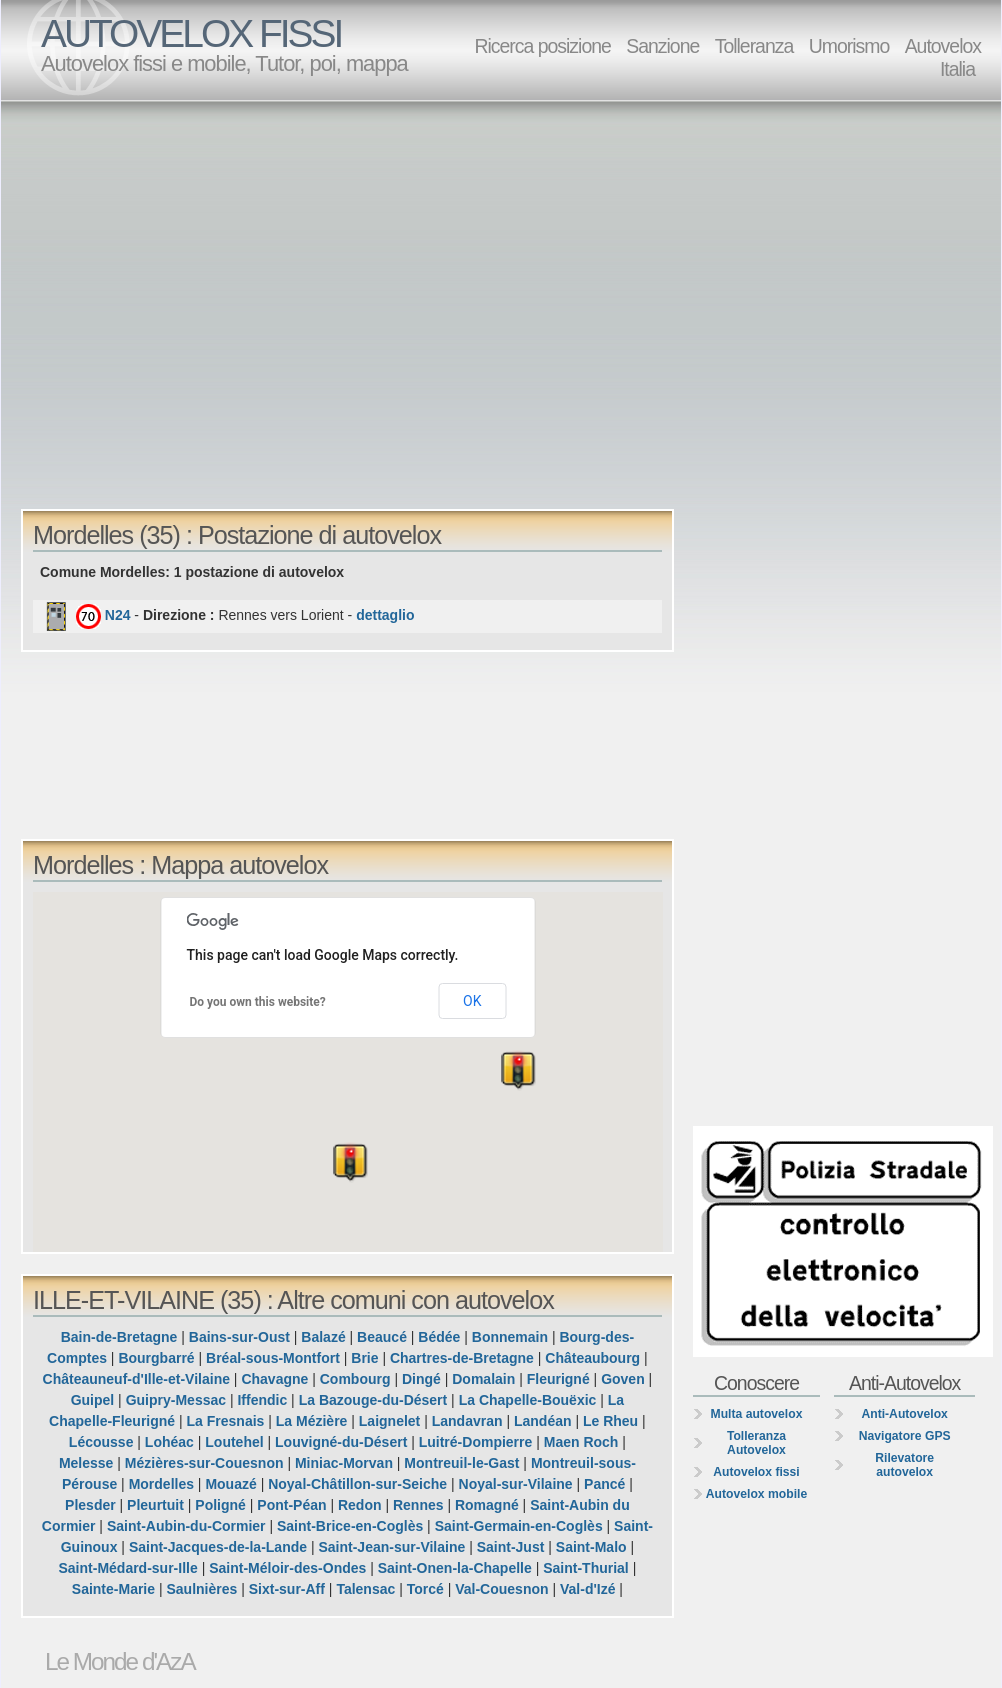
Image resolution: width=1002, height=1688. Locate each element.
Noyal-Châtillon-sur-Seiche (357, 1484)
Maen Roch (581, 1442)
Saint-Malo (591, 1547)
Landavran (467, 1421)
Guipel (93, 1400)
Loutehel (234, 1442)
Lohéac (169, 1442)
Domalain (483, 1379)
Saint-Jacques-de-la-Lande (218, 1547)
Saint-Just (511, 1547)
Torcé (425, 1589)
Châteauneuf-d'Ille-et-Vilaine (136, 1379)
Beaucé (382, 1337)
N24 (118, 615)
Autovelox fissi (756, 1472)
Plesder (90, 1505)
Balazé (323, 1337)
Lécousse (101, 1442)
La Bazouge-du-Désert (373, 1400)
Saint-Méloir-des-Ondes (287, 1568)
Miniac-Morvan (344, 1463)
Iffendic (262, 1400)
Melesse (86, 1463)
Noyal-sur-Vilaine (516, 1484)
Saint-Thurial (586, 1568)
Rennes (418, 1505)
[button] (163, 1117)
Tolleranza (754, 46)
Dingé (421, 1379)
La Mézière (312, 1421)
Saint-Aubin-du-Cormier (186, 1526)
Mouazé (230, 1484)
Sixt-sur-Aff (287, 1589)
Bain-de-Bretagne (119, 1337)
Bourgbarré (156, 1358)
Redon (360, 1505)
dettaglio (385, 615)
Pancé (604, 1484)
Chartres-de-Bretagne (462, 1358)
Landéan (543, 1421)
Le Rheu (610, 1421)
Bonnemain (510, 1337)
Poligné (220, 1505)
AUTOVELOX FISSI (191, 33)
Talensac (365, 1589)
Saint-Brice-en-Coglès (350, 1526)
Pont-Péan (291, 1505)
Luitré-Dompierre (476, 1442)
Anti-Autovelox (904, 1414)
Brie (364, 1358)
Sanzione (662, 46)
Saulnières (201, 1589)
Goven (623, 1379)
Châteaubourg (592, 1358)
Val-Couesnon (501, 1589)
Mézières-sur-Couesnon (204, 1463)
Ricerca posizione (542, 46)
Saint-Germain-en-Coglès (519, 1526)
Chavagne (274, 1379)
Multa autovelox (757, 1414)
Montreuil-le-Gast (461, 1463)
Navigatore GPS (905, 1436)
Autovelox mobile (756, 1494)
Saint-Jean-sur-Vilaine (391, 1547)
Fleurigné (558, 1379)
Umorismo (849, 46)
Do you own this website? (258, 1002)
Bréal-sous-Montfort (273, 1358)
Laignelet (389, 1421)
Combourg (355, 1379)
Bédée (439, 1337)
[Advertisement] (187, 303)
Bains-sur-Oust (239, 1337)
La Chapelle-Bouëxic (528, 1400)
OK (472, 1001)
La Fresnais (226, 1421)
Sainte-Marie (113, 1589)
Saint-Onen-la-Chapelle (455, 1568)
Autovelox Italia (943, 57)
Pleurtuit (155, 1505)
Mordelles (161, 1484)
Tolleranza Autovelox (756, 1443)
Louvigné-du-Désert (341, 1442)
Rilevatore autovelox (904, 1465)
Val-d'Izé (587, 1589)
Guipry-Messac (176, 1400)
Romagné (487, 1505)
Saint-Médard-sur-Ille (128, 1568)
